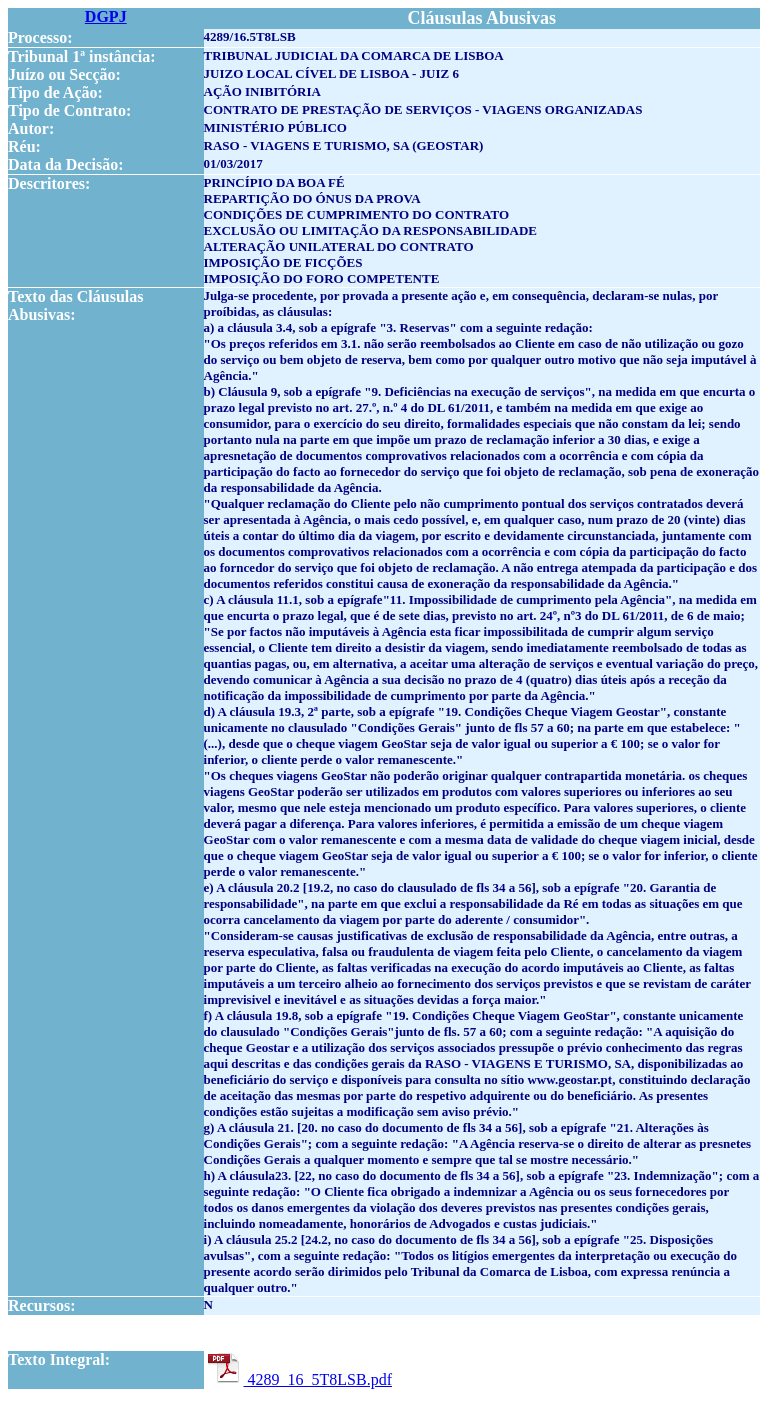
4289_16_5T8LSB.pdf (298, 1379)
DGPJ (106, 16)
